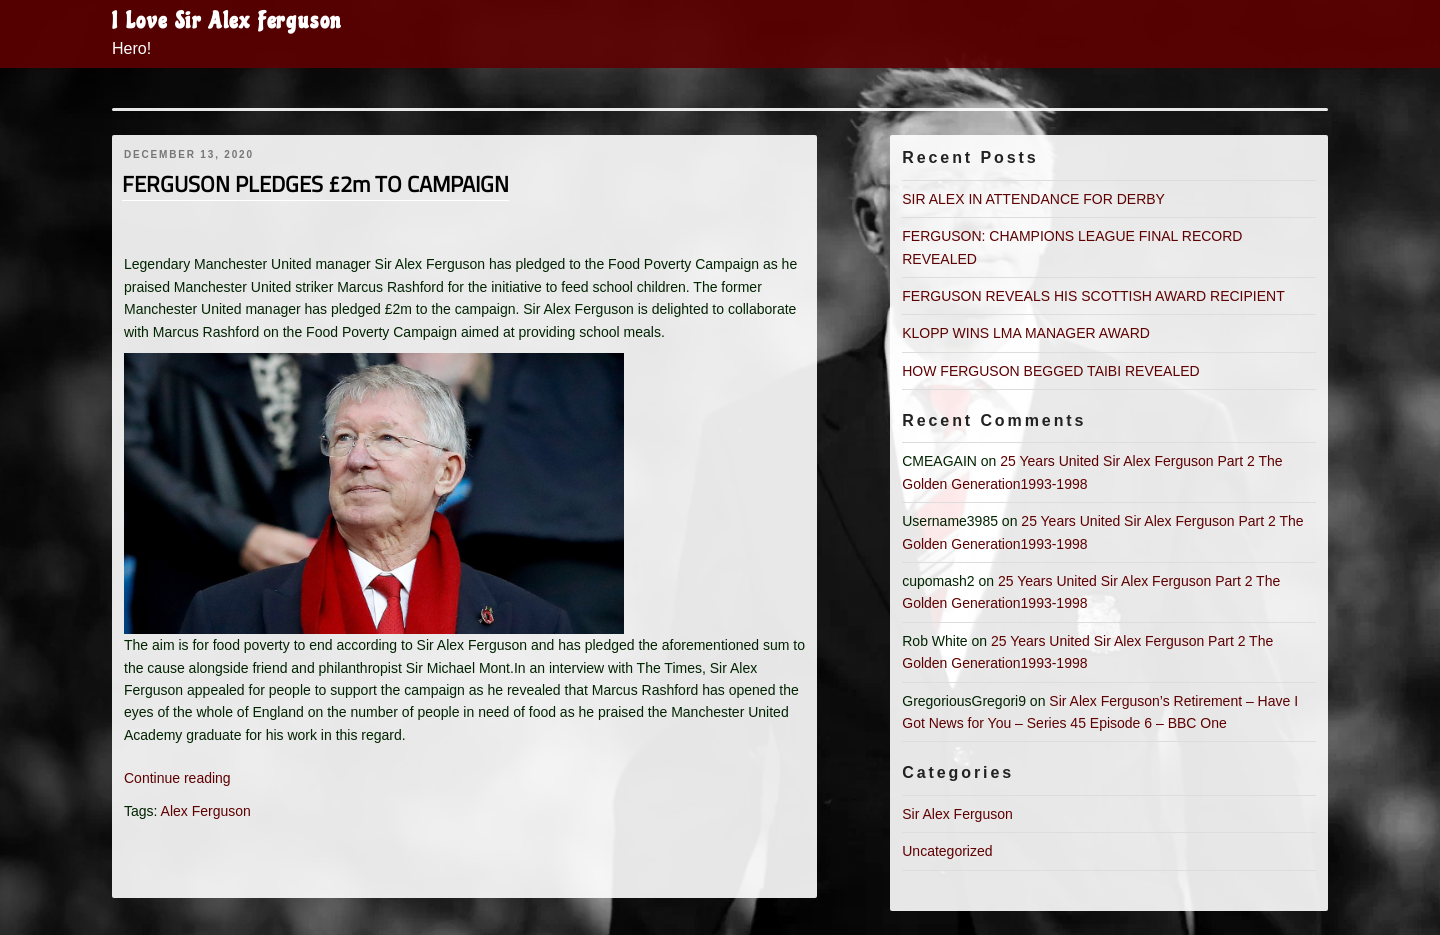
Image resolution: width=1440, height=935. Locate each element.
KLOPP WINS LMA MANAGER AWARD (1026, 333)
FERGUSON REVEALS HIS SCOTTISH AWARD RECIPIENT (1093, 296)
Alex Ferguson (206, 811)
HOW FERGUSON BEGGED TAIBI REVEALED (1050, 371)
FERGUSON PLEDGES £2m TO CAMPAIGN (315, 184)
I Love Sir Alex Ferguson (227, 21)
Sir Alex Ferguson (957, 814)
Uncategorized (947, 851)
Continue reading (177, 778)
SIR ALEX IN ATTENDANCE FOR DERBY (1033, 199)
